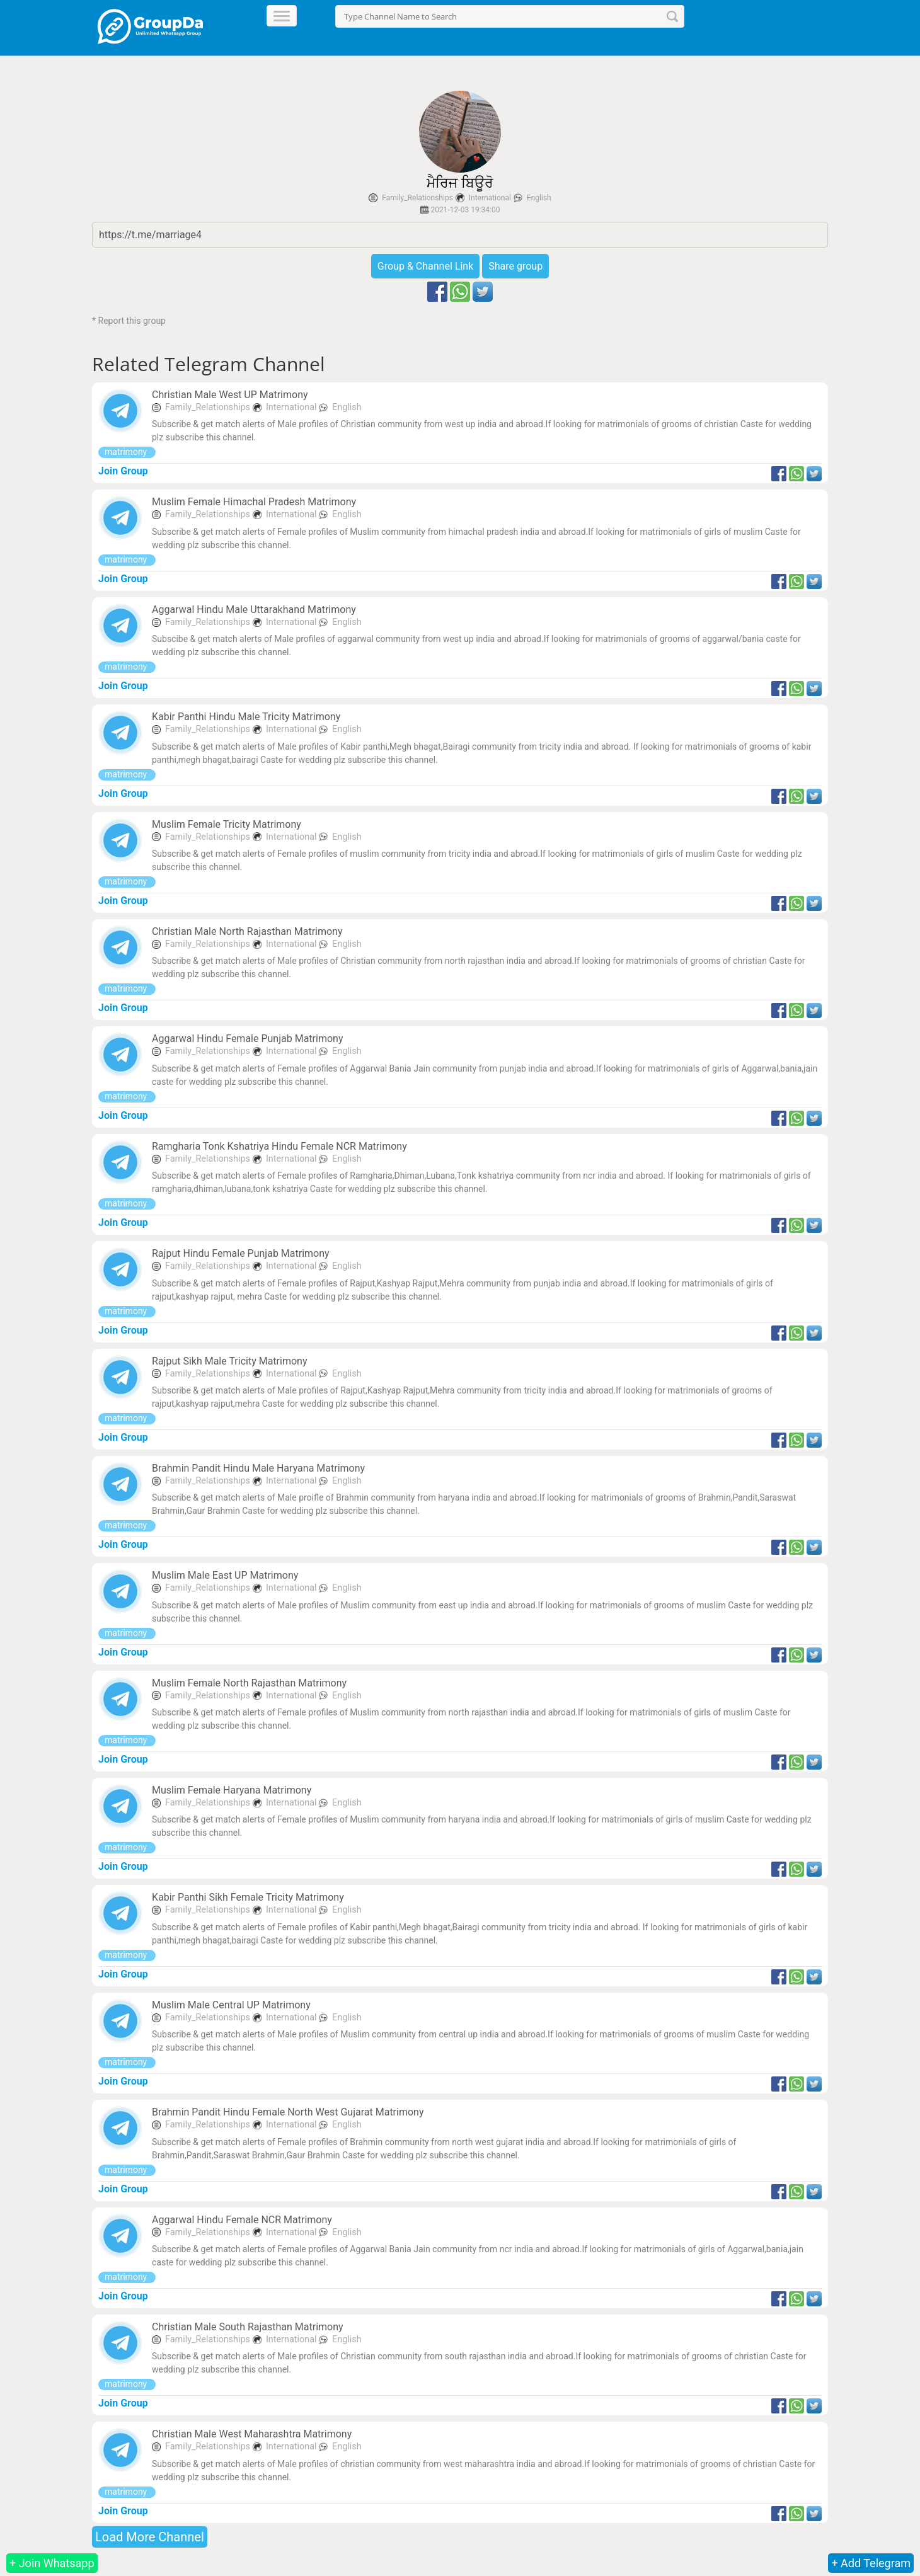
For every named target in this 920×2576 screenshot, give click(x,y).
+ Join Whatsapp (52, 2563)
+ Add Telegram (871, 2563)
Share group (515, 266)
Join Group (123, 471)
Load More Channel (149, 2537)
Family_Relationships (417, 197)
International (490, 197)
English (539, 197)
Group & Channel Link (425, 266)
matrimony (127, 452)
